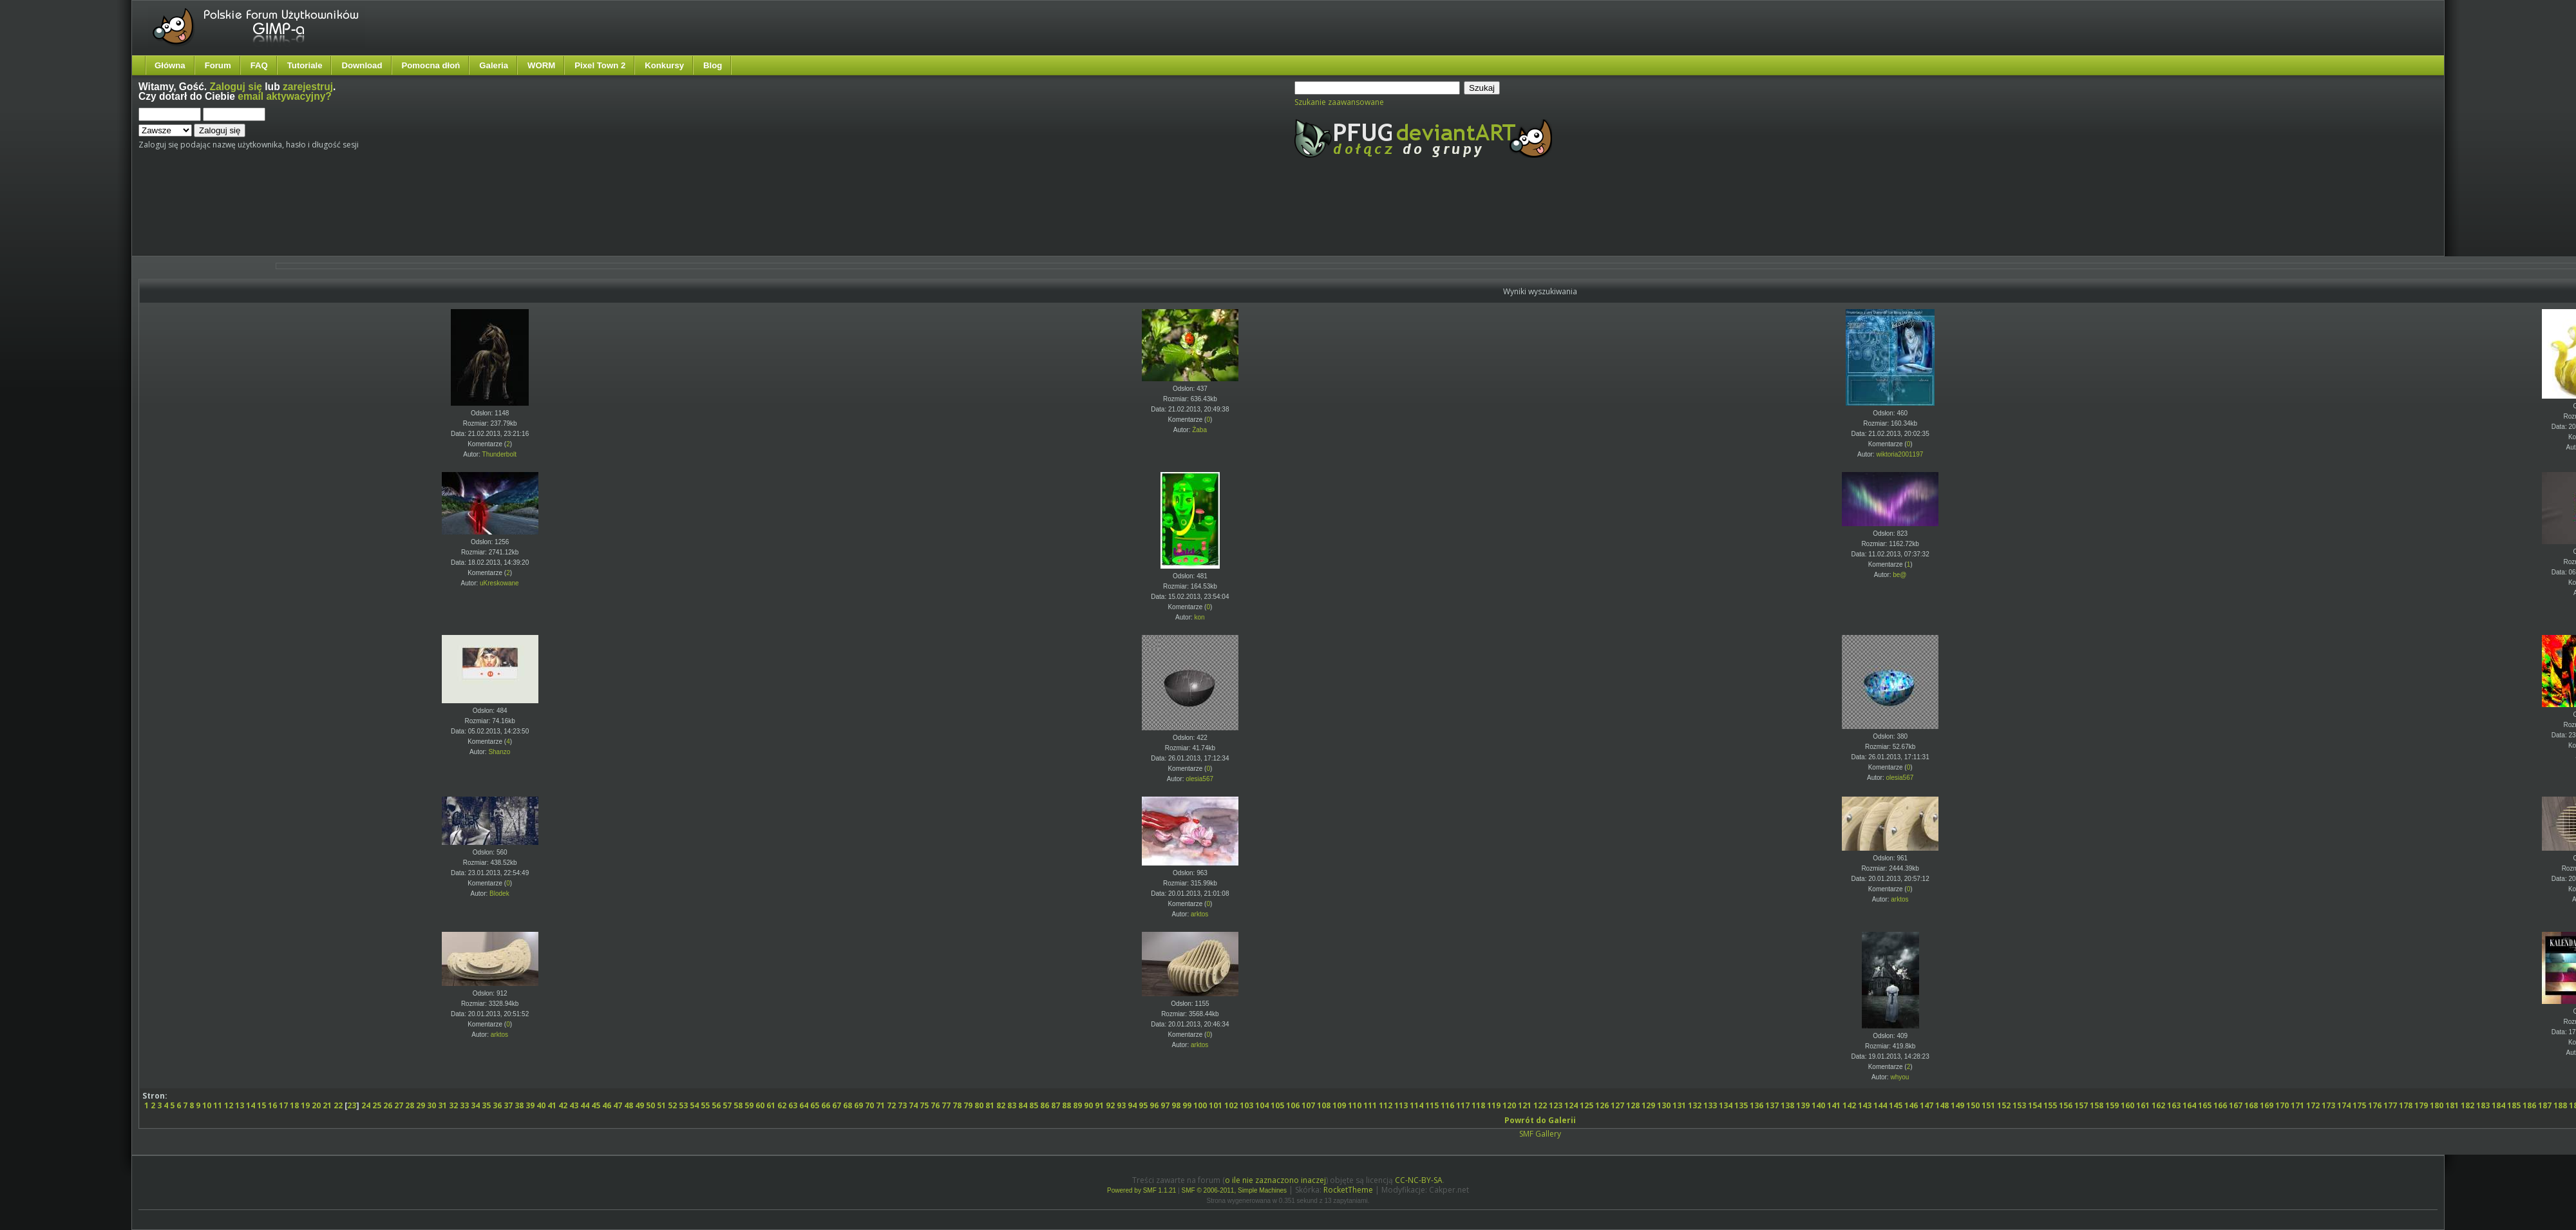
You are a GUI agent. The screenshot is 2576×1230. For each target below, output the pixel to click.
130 (1664, 1105)
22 (338, 1105)
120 (1509, 1105)
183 (2483, 1105)
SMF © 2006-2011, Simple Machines (1234, 1190)
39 (530, 1105)
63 (792, 1105)
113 (1401, 1105)
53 (683, 1105)
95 (1143, 1105)
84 (1022, 1105)
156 (2065, 1105)
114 (1416, 1105)
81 (989, 1105)
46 (606, 1105)
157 (2081, 1105)
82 (1000, 1105)
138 (1787, 1105)
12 (228, 1105)
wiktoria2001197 (1899, 454)
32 (453, 1105)
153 (2019, 1105)
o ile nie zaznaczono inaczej (1275, 1180)
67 (836, 1105)
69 (858, 1105)
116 (1447, 1105)
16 (272, 1105)
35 (486, 1105)
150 (1973, 1105)
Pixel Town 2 (599, 65)
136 (1756, 1105)
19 (305, 1105)
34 (475, 1105)
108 (1324, 1105)
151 (1988, 1105)
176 (2375, 1105)
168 (2251, 1105)
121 (1524, 1105)
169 (2266, 1105)
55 (705, 1105)
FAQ (259, 65)
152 (2004, 1105)
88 (1066, 1105)
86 (1044, 1105)
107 (1308, 1105)
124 (1571, 1105)
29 (420, 1105)
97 (1165, 1105)
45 (595, 1105)
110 (1354, 1105)
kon (1200, 617)
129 (1648, 1105)
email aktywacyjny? (285, 96)
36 (497, 1105)
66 (825, 1105)
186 (2529, 1105)
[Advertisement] (379, 217)
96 (1154, 1105)
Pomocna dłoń (431, 65)
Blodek (499, 893)
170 (2282, 1105)
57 (727, 1105)
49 (639, 1105)
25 (376, 1105)
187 (2545, 1105)
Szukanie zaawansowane (1339, 102)
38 (519, 1105)
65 (814, 1105)
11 (217, 1105)
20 (316, 1105)
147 (1926, 1105)
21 (327, 1105)
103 (1246, 1105)
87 (1055, 1105)
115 (1432, 1105)
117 (1463, 1105)
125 (1586, 1105)
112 (1385, 1105)
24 (365, 1105)
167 (2235, 1105)
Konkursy (664, 65)
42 (562, 1105)
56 (716, 1105)
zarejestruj (308, 86)
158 (2096, 1105)
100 (1200, 1105)
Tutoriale (305, 65)
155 (2050, 1105)
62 (781, 1105)
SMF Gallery (1540, 1133)
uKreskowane (499, 583)
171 (2297, 1105)
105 (1277, 1105)
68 (847, 1105)
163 (2174, 1105)
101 (1215, 1105)
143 (1864, 1105)
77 (946, 1105)
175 (2359, 1105)
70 (869, 1105)
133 (1710, 1105)
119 (1494, 1105)
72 (891, 1105)
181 (2452, 1105)
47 (617, 1105)
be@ (1899, 574)
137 (1772, 1105)
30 (431, 1105)
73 (902, 1105)
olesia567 (1199, 778)
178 (2405, 1105)
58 (738, 1105)
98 (1175, 1105)
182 (2467, 1105)
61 (770, 1105)
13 (239, 1105)
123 (1555, 1105)
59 (748, 1105)
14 (250, 1105)
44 (584, 1105)
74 (913, 1105)
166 (2220, 1105)
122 (1540, 1105)
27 (398, 1105)
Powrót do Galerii (1540, 1120)
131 (1679, 1105)
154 (2034, 1105)
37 (508, 1105)
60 (759, 1105)
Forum (218, 65)
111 (1370, 1105)
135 (1741, 1105)
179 (2421, 1105)
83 (1011, 1105)
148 (1942, 1105)
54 (694, 1105)
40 (540, 1105)
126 (1602, 1105)
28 (409, 1105)
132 (1694, 1105)
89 (1077, 1105)
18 (294, 1105)
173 (2328, 1105)
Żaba (1199, 429)
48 (628, 1105)
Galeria (493, 65)
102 (1231, 1105)
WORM (541, 65)
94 (1132, 1105)
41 (551, 1105)
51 (661, 1105)
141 (1834, 1105)
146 (1911, 1105)
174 (2344, 1105)
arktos (1199, 914)
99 (1186, 1105)
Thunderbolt (499, 454)
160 (2127, 1105)
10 (206, 1105)
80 (978, 1105)
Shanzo (499, 751)
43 (573, 1105)
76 (935, 1105)
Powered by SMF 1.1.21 (1141, 1190)
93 (1121, 1105)
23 (351, 1105)
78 (956, 1105)
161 (2143, 1105)
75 (924, 1105)
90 (1088, 1105)
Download (361, 65)
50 (650, 1105)
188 (2560, 1105)
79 (967, 1105)
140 (1818, 1105)
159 (2112, 1105)
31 (442, 1105)
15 (261, 1105)
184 (2498, 1105)
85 (1033, 1105)
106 (1293, 1105)
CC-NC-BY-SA (1419, 1180)
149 (1957, 1105)
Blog (712, 65)
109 (1339, 1105)
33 (464, 1105)
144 (1880, 1105)
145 (1895, 1105)
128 (1633, 1105)
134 (1725, 1105)
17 (283, 1105)
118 (1478, 1105)
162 (2158, 1105)
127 (1617, 1105)
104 (1262, 1105)
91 (1099, 1105)
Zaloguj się (236, 86)
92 (1110, 1105)
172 (2313, 1105)
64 (803, 1105)
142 (1849, 1105)
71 (880, 1105)
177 (2390, 1105)
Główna (170, 65)
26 (387, 1105)
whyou (1899, 1077)
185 (2514, 1105)
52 (672, 1105)
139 (1803, 1105)
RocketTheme (1348, 1189)
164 (2189, 1105)
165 (2204, 1105)
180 (2436, 1105)
